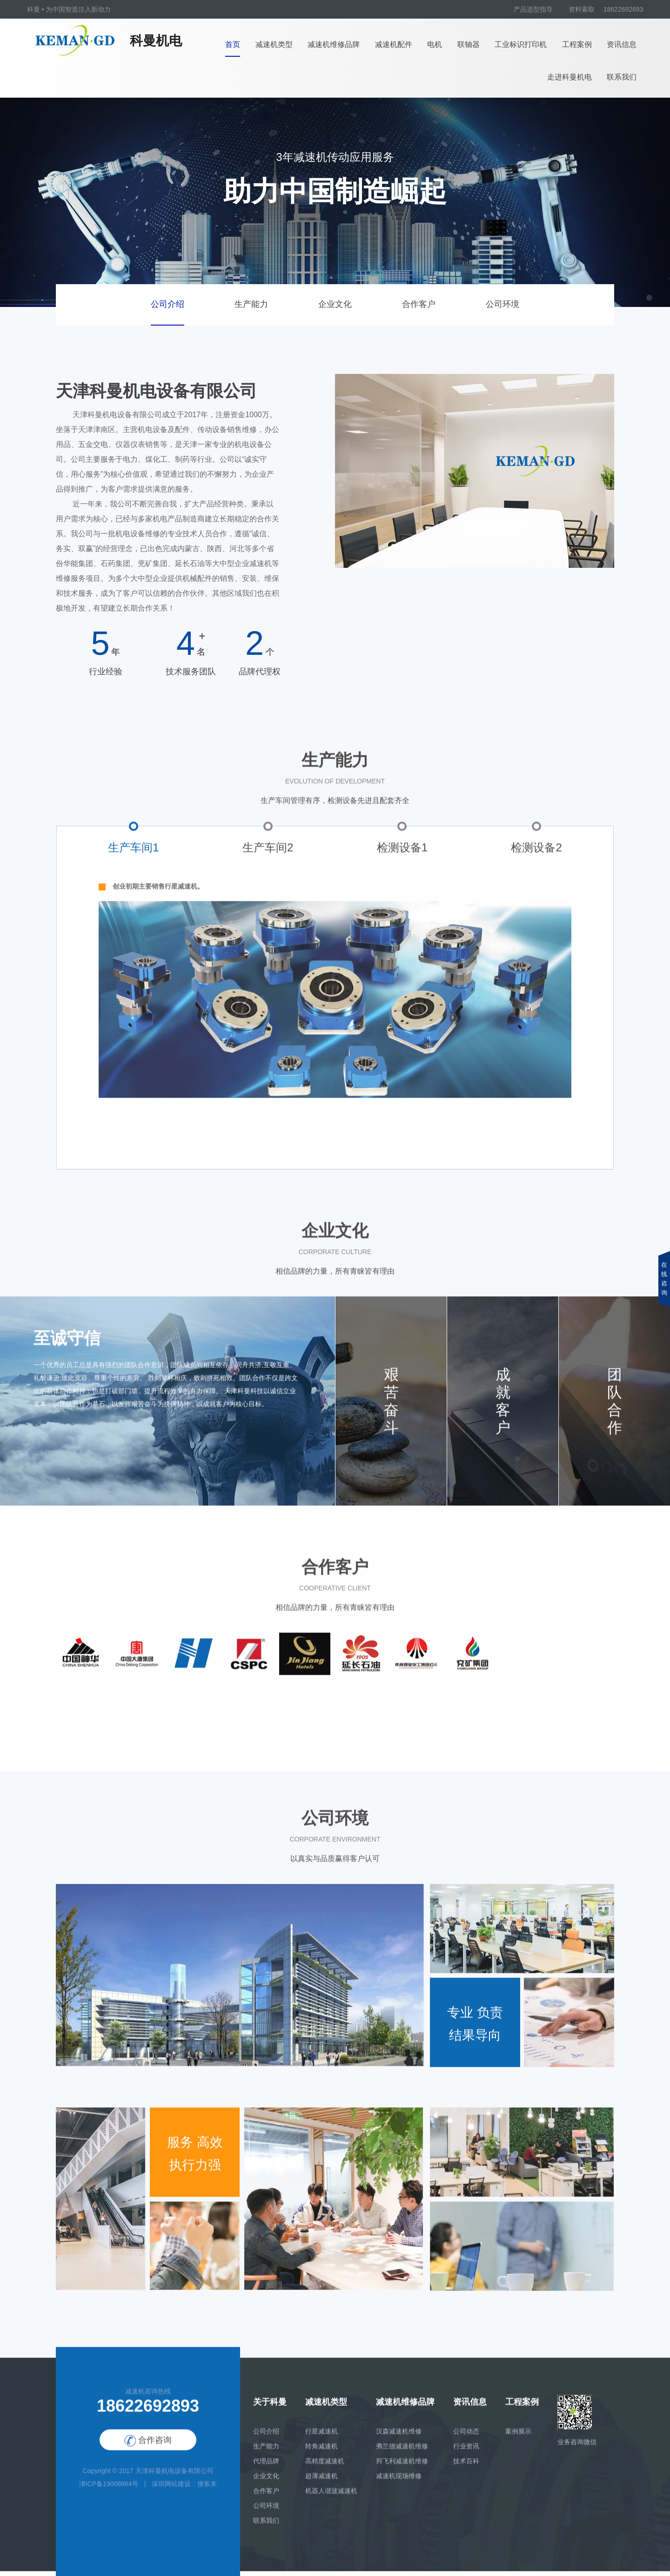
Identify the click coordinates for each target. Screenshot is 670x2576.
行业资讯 (466, 2452)
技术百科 (466, 2467)
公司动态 (466, 2437)
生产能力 (251, 304)
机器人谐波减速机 (331, 2497)
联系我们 (621, 77)
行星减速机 (321, 2437)
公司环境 (502, 304)
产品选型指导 (533, 9)
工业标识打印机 (521, 44)
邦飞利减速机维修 (402, 2467)
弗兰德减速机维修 (402, 2452)
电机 (434, 44)
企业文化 (335, 304)
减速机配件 (393, 44)
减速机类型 (274, 44)
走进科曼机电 (569, 77)
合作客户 (419, 304)
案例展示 (518, 2437)
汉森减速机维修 (399, 2437)
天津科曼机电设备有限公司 (174, 2477)
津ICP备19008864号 (109, 2490)
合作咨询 (148, 2446)
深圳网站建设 (171, 2490)
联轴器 (468, 44)
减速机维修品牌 (334, 44)
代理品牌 (266, 2467)
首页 (232, 44)
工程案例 (577, 44)
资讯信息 (621, 44)
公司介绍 (167, 304)
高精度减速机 (324, 2467)
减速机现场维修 (399, 2482)
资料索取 (582, 9)
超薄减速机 (321, 2482)
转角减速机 (321, 2452)
